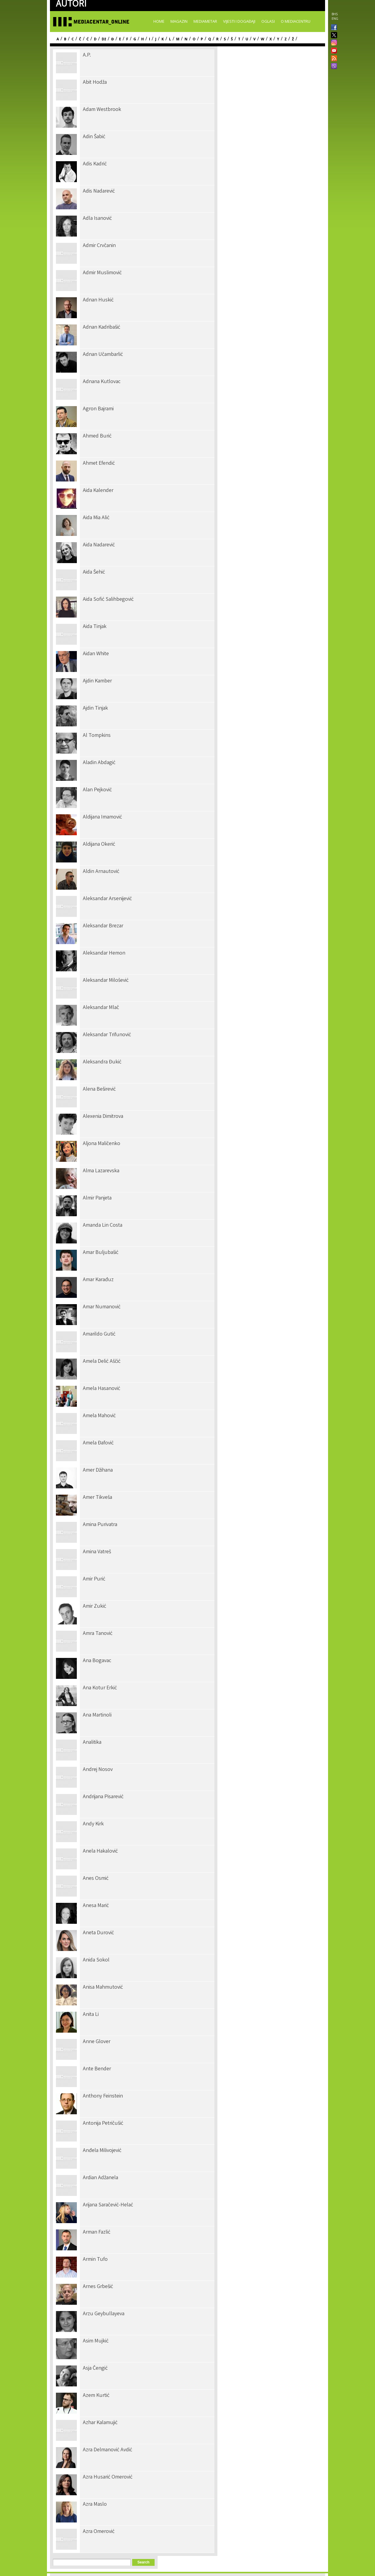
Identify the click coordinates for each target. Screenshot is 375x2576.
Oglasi (268, 21)
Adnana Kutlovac (102, 382)
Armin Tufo (95, 2259)
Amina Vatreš (97, 1552)
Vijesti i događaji (239, 21)
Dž (104, 39)
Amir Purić (94, 1579)
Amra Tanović (97, 1634)
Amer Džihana (98, 1470)
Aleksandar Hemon (104, 953)
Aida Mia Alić (96, 518)
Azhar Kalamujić (100, 2423)
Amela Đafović (98, 1443)
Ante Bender (97, 2069)
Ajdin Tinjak (95, 708)
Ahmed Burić (97, 436)
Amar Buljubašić (100, 1253)
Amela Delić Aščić (102, 1361)
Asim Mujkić (96, 2341)
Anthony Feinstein (103, 2096)
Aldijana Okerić (99, 844)
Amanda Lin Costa (102, 1225)
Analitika (92, 1742)
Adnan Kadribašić (101, 327)
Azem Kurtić (96, 2396)
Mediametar (205, 21)
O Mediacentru (295, 21)
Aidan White (96, 654)
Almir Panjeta (97, 1198)
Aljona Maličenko (101, 1144)
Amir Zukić (94, 1606)
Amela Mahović (99, 1416)
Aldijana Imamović (102, 817)
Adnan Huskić (98, 300)
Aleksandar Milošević (106, 980)
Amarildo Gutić (99, 1334)
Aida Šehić (94, 572)
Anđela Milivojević (102, 2151)
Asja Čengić (95, 2368)
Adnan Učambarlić (103, 355)
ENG (335, 18)
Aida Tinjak (94, 627)
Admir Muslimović (102, 273)
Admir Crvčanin (99, 246)
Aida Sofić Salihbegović (108, 599)
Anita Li (91, 2015)
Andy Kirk (93, 1824)
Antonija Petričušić (103, 2123)
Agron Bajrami (98, 409)
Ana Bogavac (97, 1661)
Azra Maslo (95, 2504)
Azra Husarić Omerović (107, 2477)
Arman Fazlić (96, 2232)
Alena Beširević (99, 1089)
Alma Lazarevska (101, 1171)
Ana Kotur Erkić (100, 1688)
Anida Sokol (96, 1960)
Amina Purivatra (100, 1525)
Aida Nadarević (99, 545)
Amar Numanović (102, 1307)
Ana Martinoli (97, 1715)
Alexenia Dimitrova (103, 1117)
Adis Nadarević (99, 191)
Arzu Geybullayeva (103, 2314)
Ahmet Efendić (99, 463)
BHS (335, 14)
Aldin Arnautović (101, 872)
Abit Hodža (95, 82)
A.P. (87, 55)
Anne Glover (96, 2042)
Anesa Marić (96, 1906)
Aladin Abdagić (99, 763)
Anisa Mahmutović (103, 1987)
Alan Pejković (97, 790)
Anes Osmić (96, 1879)
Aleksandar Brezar (103, 926)
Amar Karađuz (98, 1280)
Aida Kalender (98, 491)
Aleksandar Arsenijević (107, 899)
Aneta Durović (98, 1933)
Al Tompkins (97, 736)
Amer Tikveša (97, 1498)
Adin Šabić (94, 137)
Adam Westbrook (102, 110)
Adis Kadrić (95, 164)
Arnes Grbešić (98, 2287)
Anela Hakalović (100, 1851)
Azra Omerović (99, 2532)
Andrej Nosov (98, 1770)
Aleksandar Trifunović (107, 1035)
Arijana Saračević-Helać (108, 2205)
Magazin (179, 21)
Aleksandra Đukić (102, 1062)
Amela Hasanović (101, 1389)
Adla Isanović (97, 218)
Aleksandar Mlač (101, 1008)
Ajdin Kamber (97, 681)
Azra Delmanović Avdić (107, 2450)
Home (158, 21)
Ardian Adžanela (100, 2178)
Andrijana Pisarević (103, 1797)
